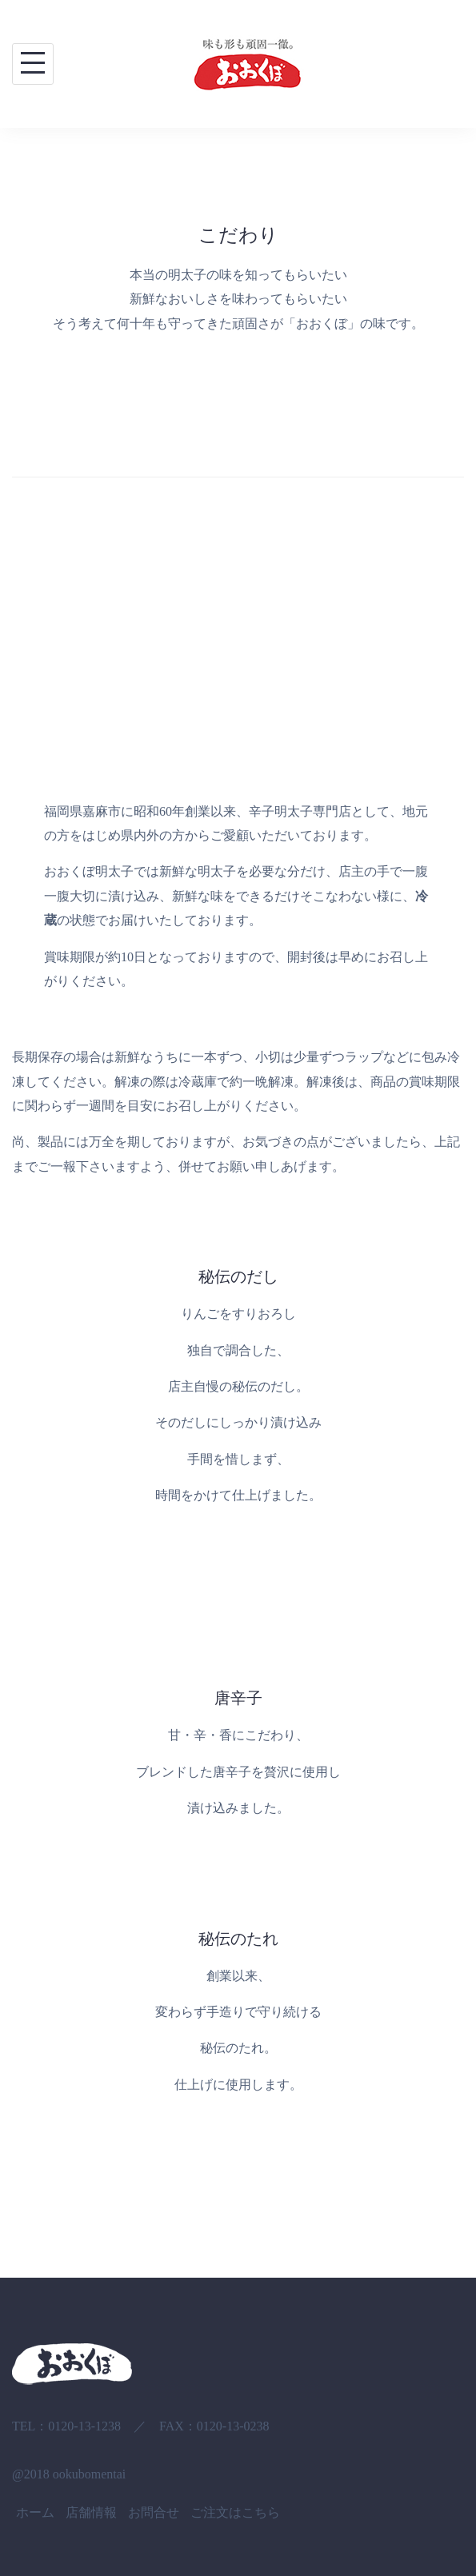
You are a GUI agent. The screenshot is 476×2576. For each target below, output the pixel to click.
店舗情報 (91, 2512)
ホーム (35, 2512)
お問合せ (153, 2512)
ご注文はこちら (235, 2512)
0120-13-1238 (84, 2426)
